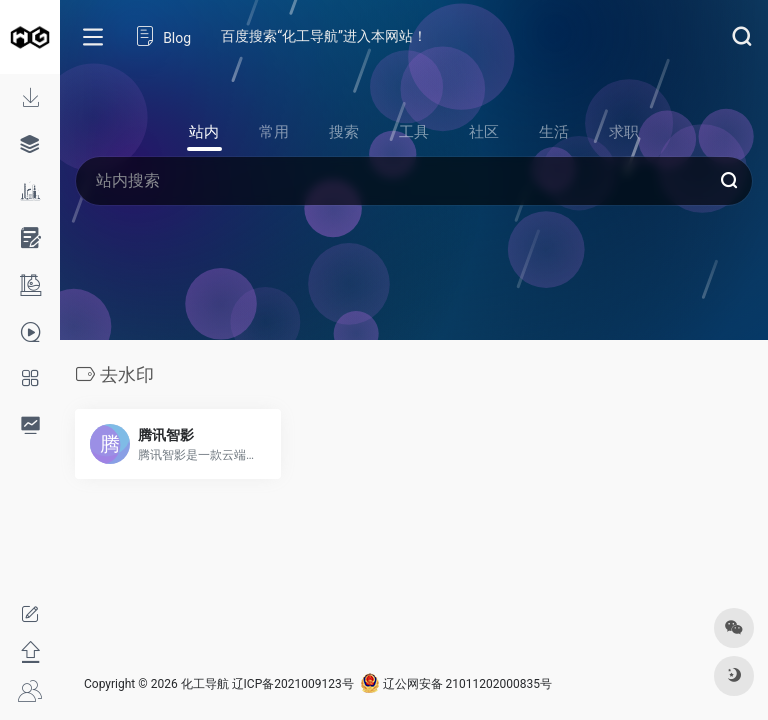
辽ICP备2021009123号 (293, 684)
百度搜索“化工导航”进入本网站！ (324, 36)
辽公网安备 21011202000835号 (456, 684)
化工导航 (205, 684)
